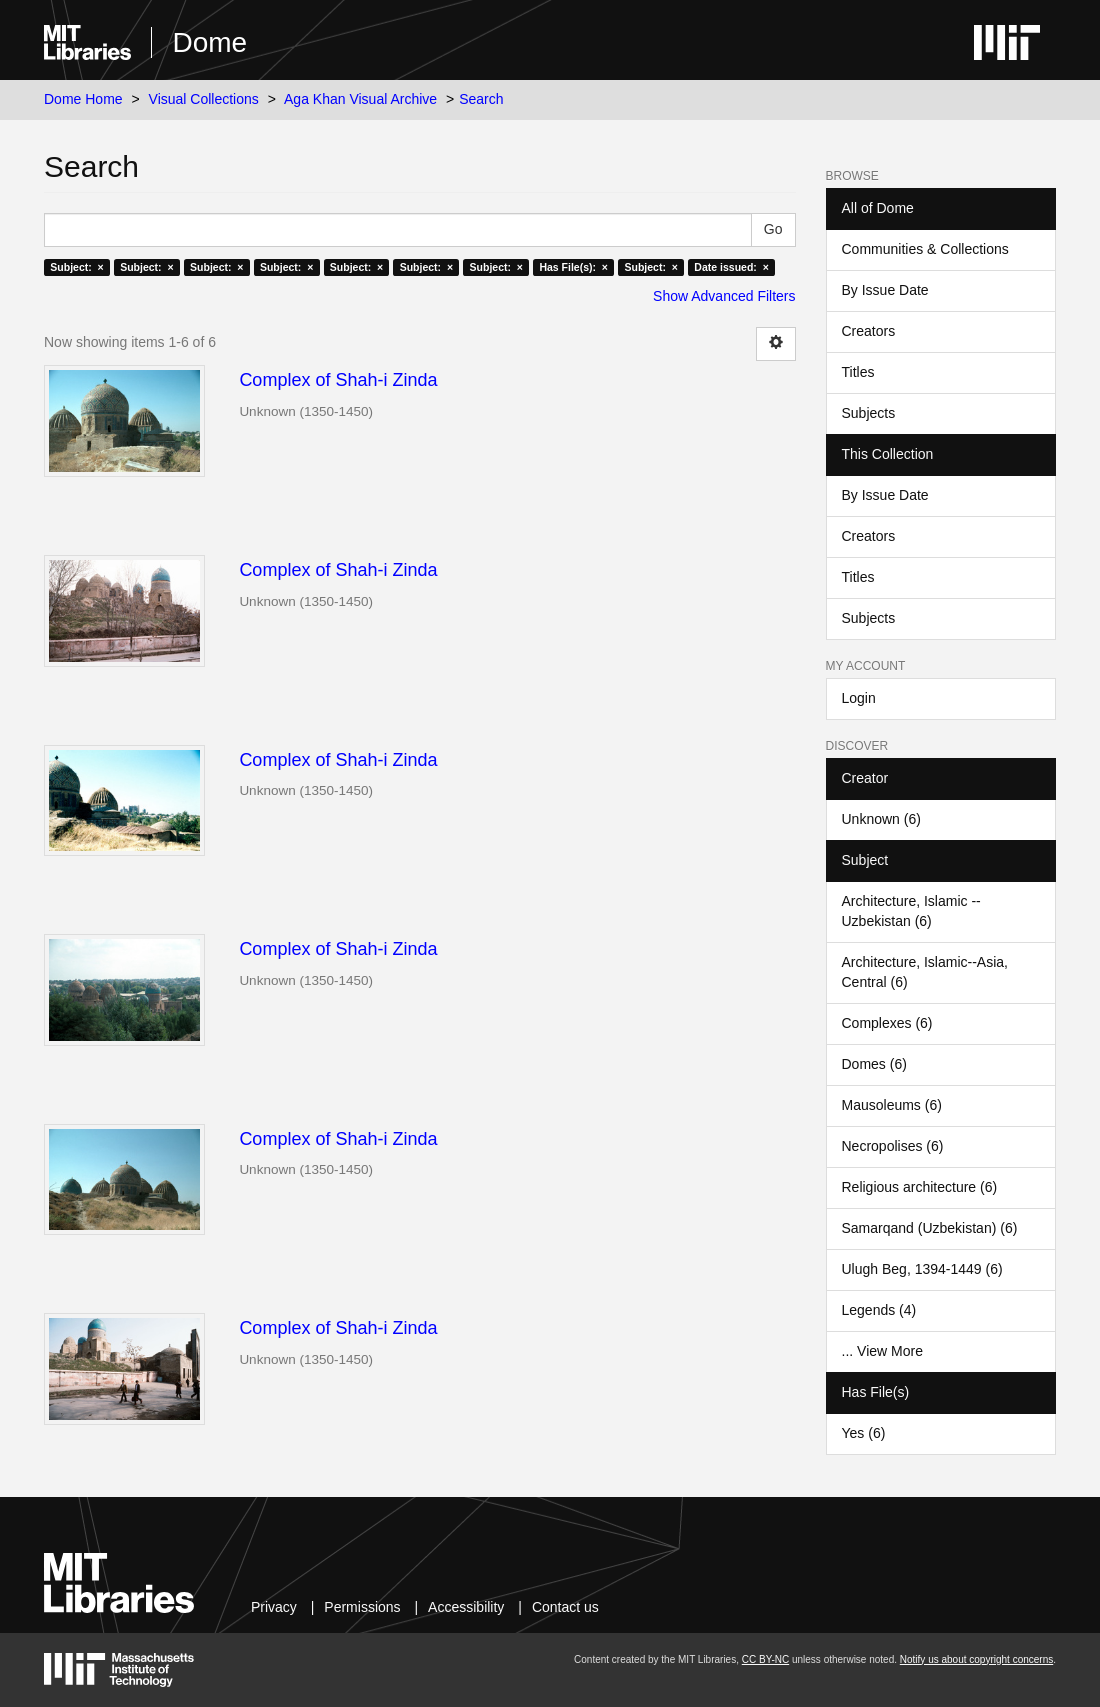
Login (859, 698)
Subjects (869, 413)
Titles (858, 372)
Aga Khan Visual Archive (360, 99)
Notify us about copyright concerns (976, 1659)
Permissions (362, 1607)
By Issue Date (885, 290)
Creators (869, 331)
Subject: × (76, 267)
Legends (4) (879, 1310)
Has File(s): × (573, 267)
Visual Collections (204, 99)
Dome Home (83, 99)
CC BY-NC (765, 1659)
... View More (882, 1351)
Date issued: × (731, 267)
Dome (209, 42)
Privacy (274, 1607)
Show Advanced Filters (724, 296)
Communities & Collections (925, 249)
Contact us (565, 1607)
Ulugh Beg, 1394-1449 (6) (922, 1269)
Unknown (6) (881, 819)
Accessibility (466, 1607)
